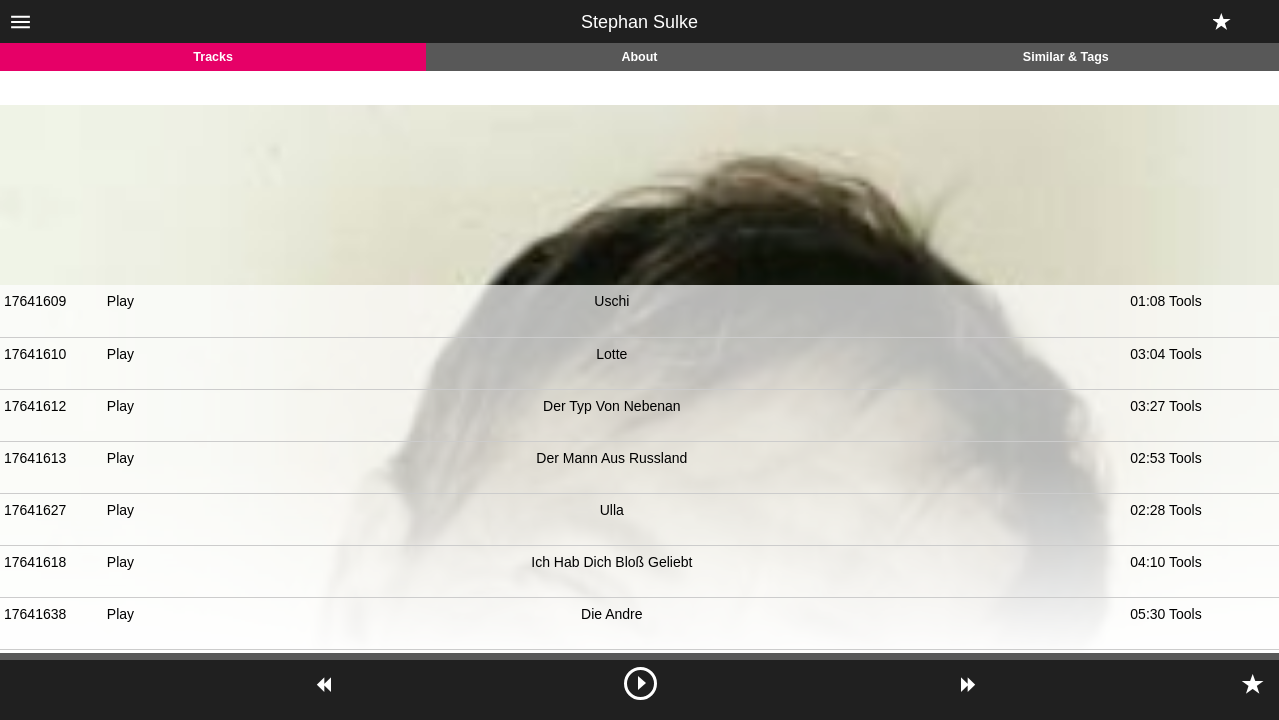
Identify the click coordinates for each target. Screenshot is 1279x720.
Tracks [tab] (213, 57)
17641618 (35, 562)
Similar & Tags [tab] (1066, 57)
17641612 (35, 406)
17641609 (35, 301)
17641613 (35, 458)
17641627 (35, 510)
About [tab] (639, 57)
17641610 (35, 354)
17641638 (35, 614)
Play (120, 301)
